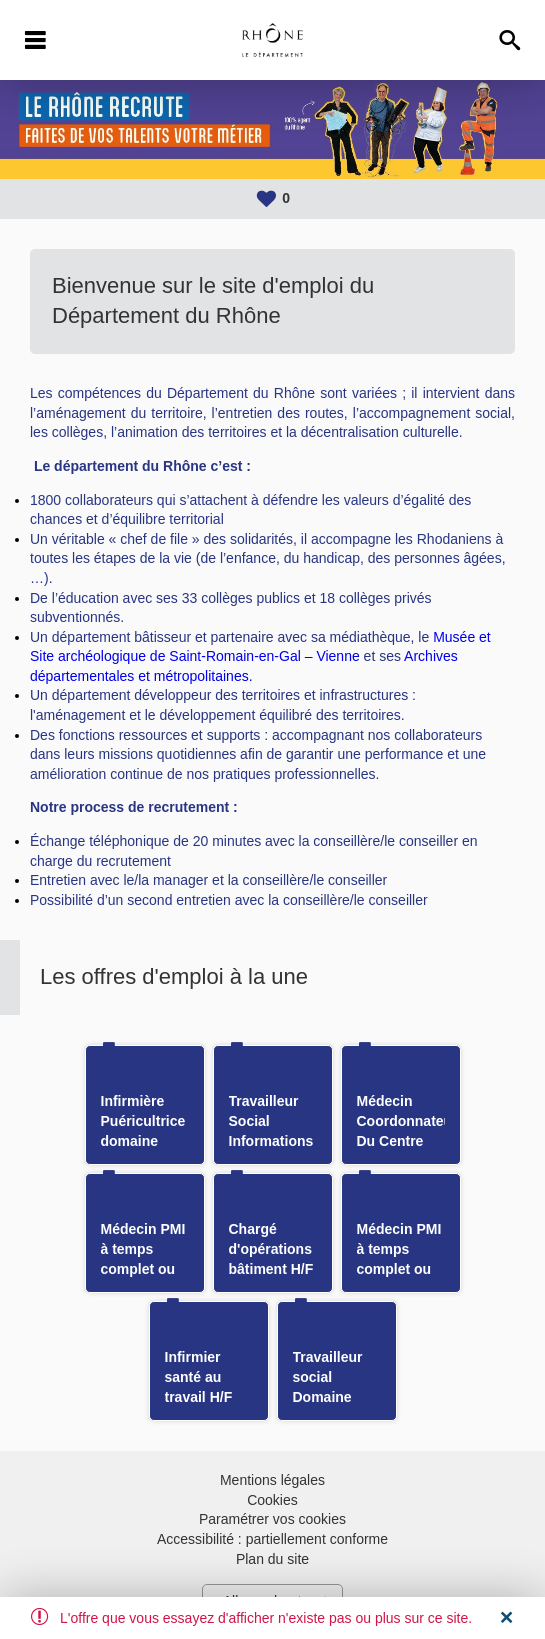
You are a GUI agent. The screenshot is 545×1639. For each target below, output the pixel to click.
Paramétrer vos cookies (272, 1519)
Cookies (272, 1500)
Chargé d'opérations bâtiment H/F (271, 1249)
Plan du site (272, 1559)
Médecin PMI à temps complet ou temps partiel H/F (144, 1269)
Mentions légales (272, 1480)
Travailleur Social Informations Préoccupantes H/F (279, 1141)
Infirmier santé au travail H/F (199, 1377)
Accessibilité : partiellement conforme (272, 1539)
